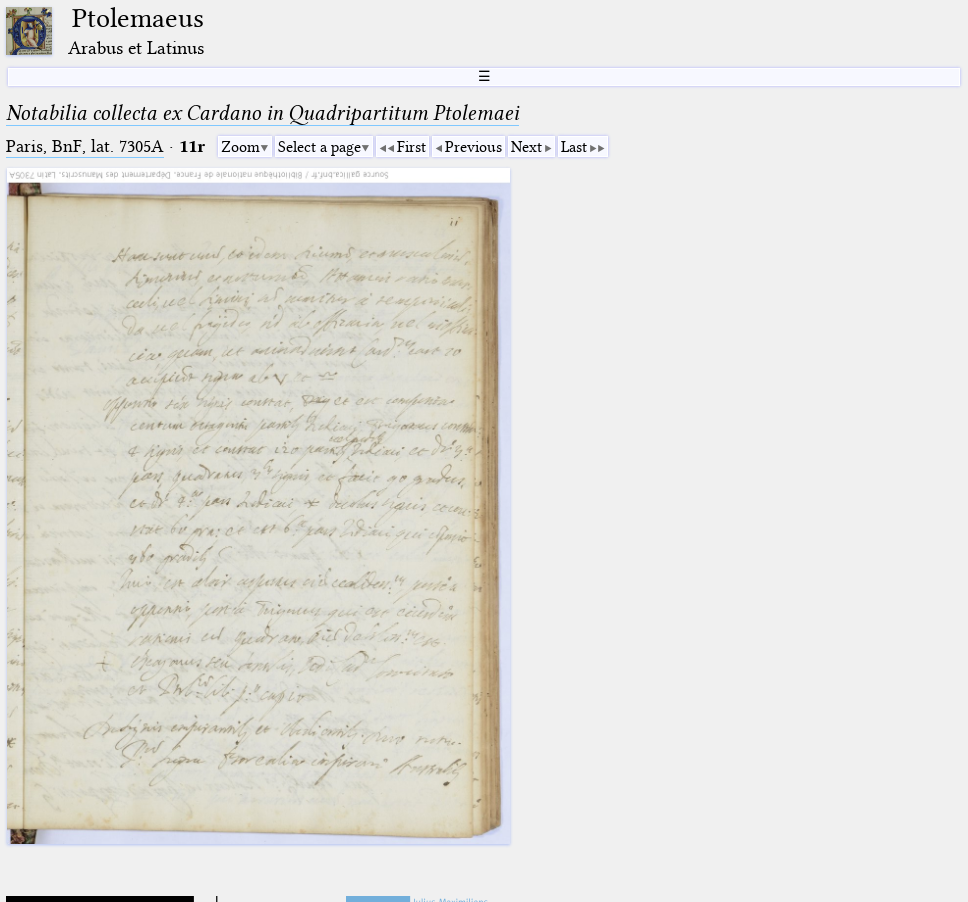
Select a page (319, 147)
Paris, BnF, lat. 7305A (85, 146)
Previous (473, 147)
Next (526, 147)
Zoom (240, 147)
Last (574, 147)
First (411, 147)
